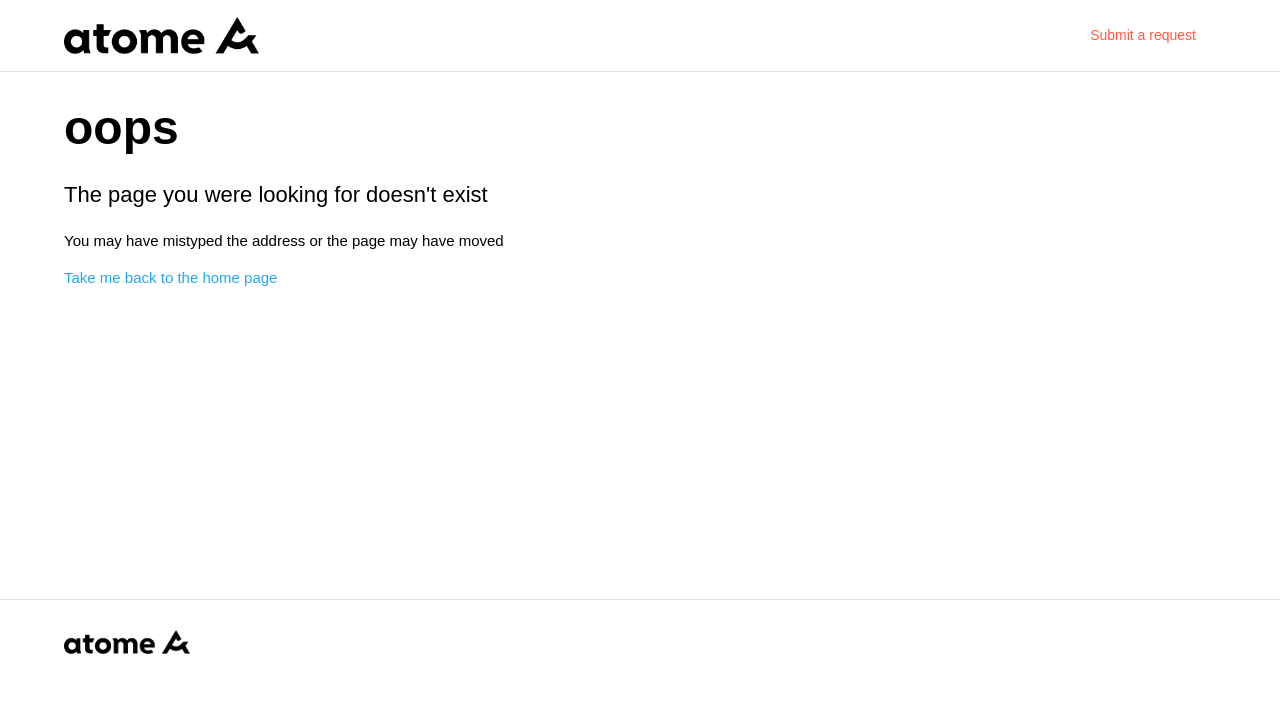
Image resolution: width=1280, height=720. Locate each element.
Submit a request (1143, 35)
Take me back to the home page (170, 277)
